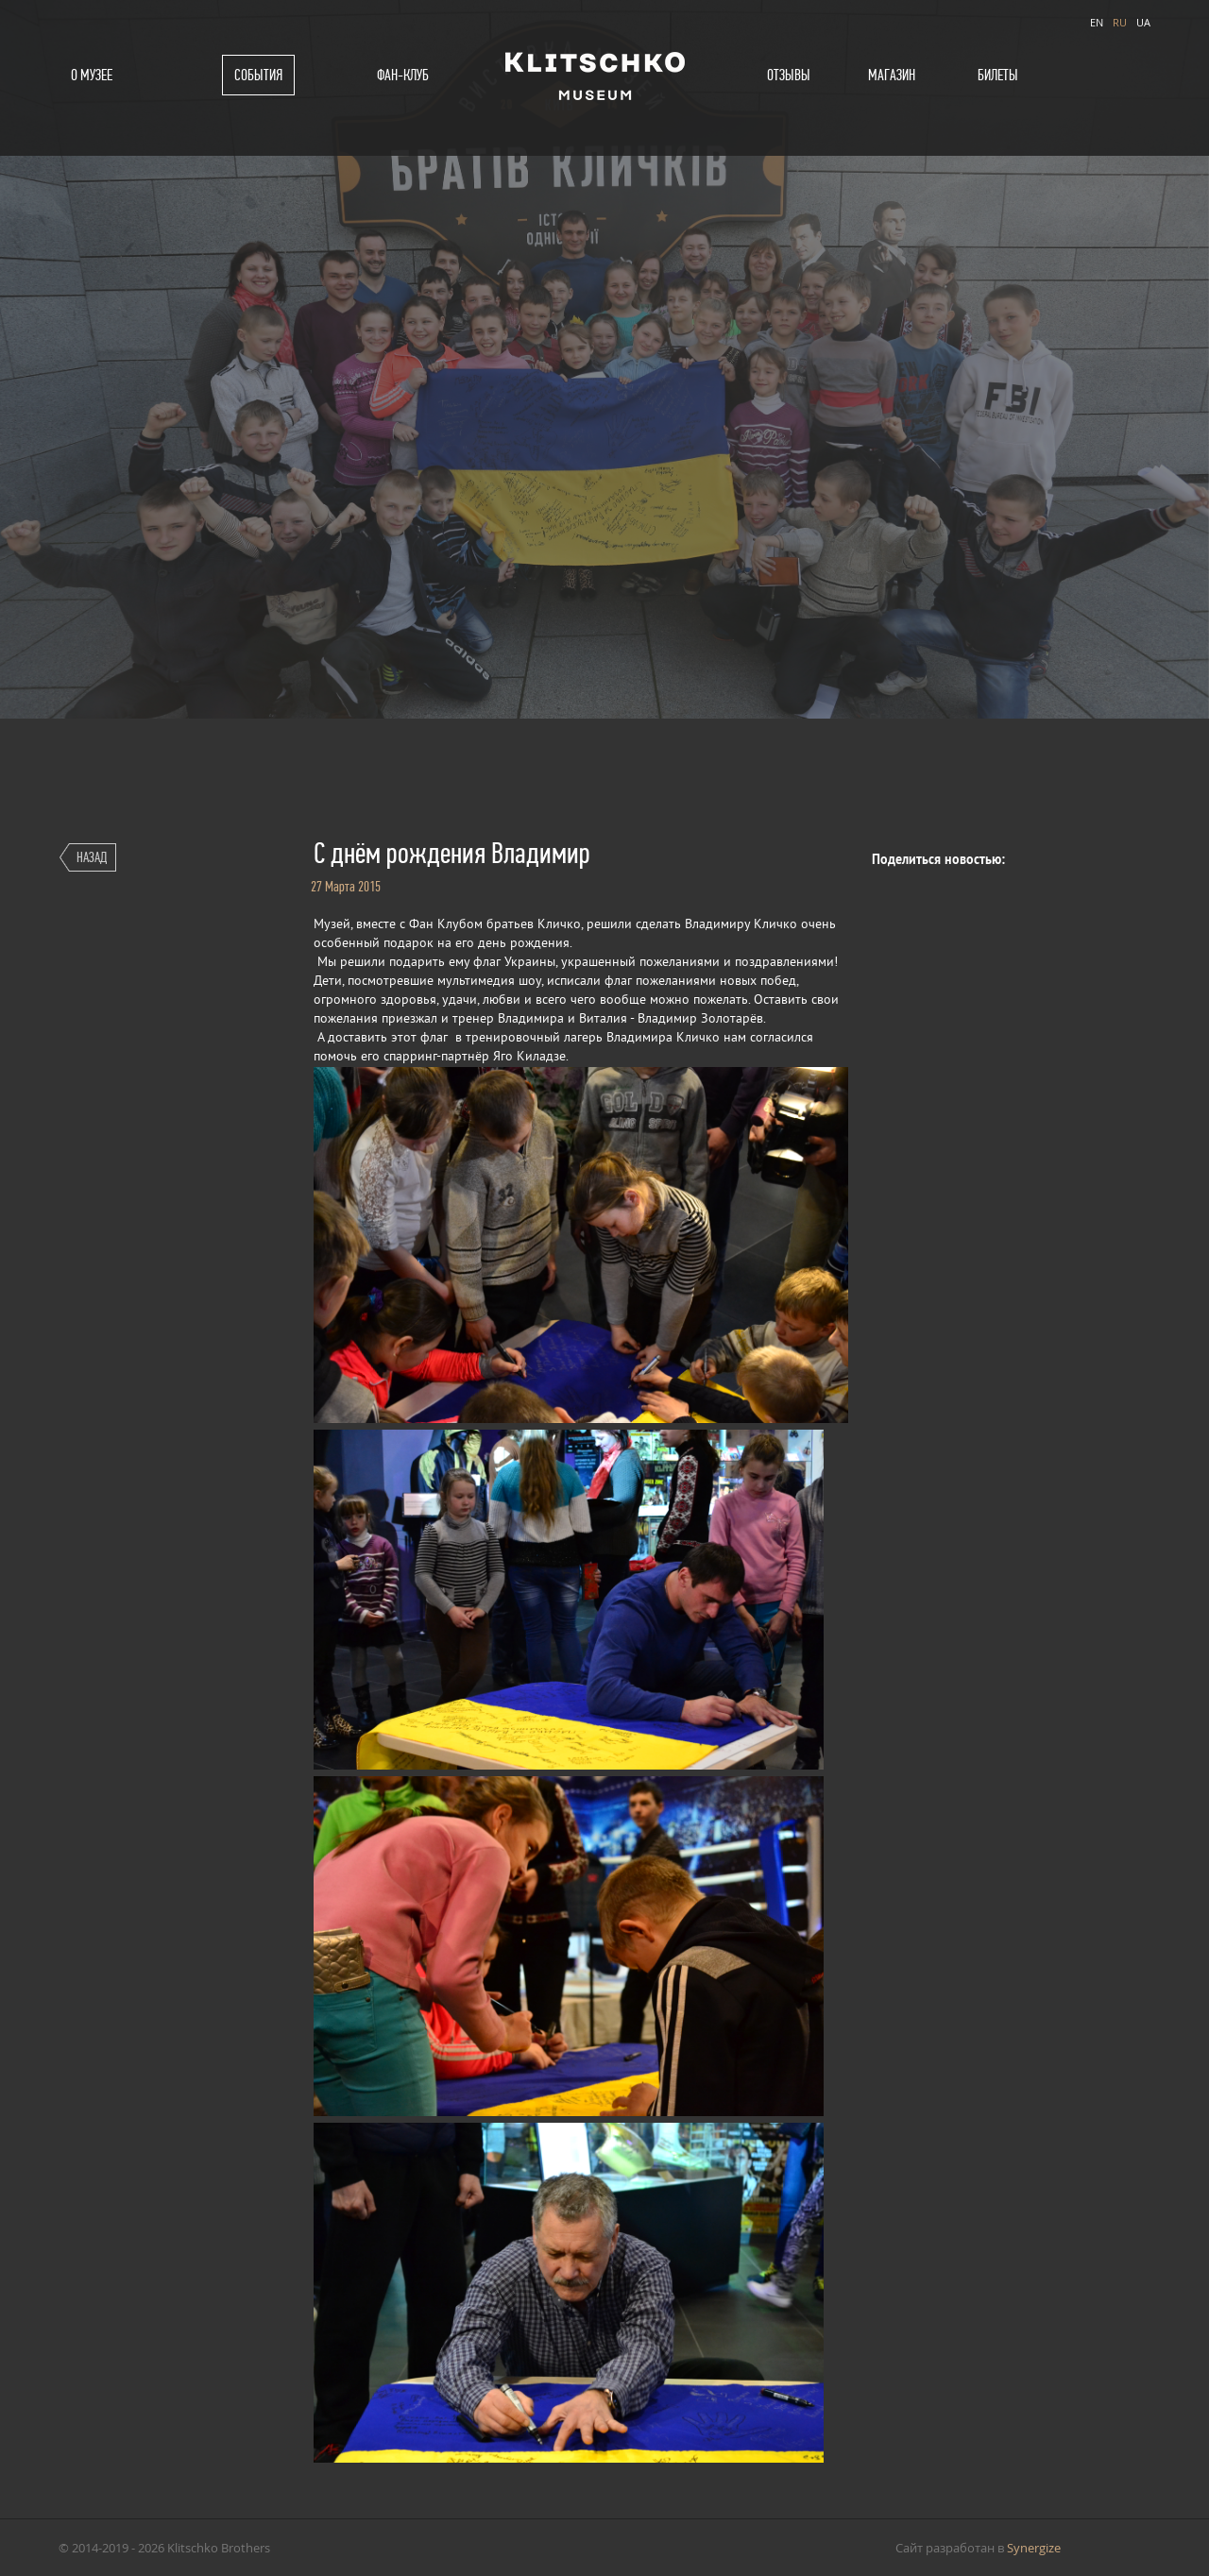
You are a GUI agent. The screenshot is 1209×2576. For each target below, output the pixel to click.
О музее (91, 75)
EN (1096, 22)
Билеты (998, 75)
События (258, 75)
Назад (92, 857)
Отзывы (788, 75)
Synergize (1034, 2547)
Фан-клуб (403, 75)
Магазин (891, 75)
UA (1143, 22)
